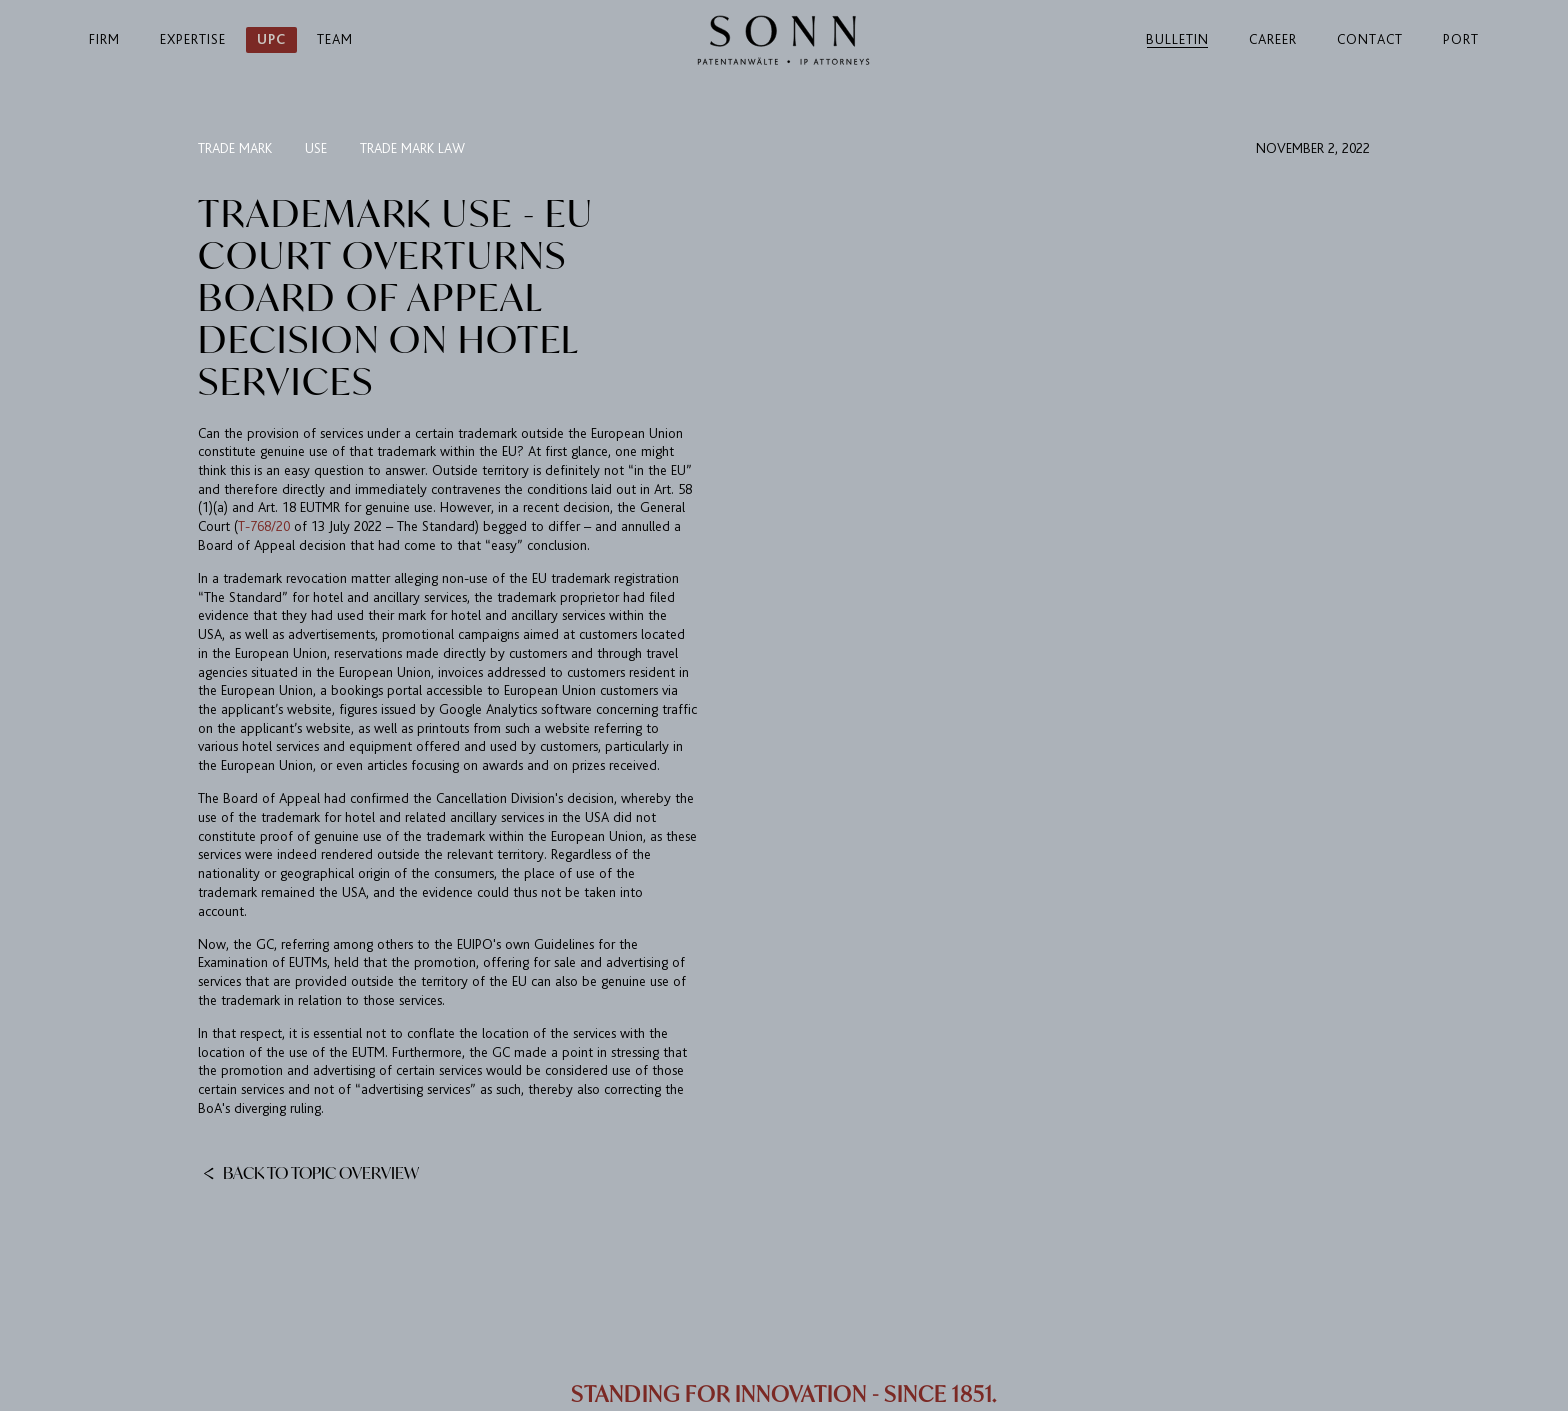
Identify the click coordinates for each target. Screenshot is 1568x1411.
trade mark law (412, 148)
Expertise (193, 39)
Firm (104, 39)
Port (1461, 39)
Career (1273, 39)
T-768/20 (266, 526)
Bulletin (1177, 39)
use (316, 148)
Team (335, 39)
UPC (271, 39)
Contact (1370, 39)
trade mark (235, 148)
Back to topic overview (311, 1172)
